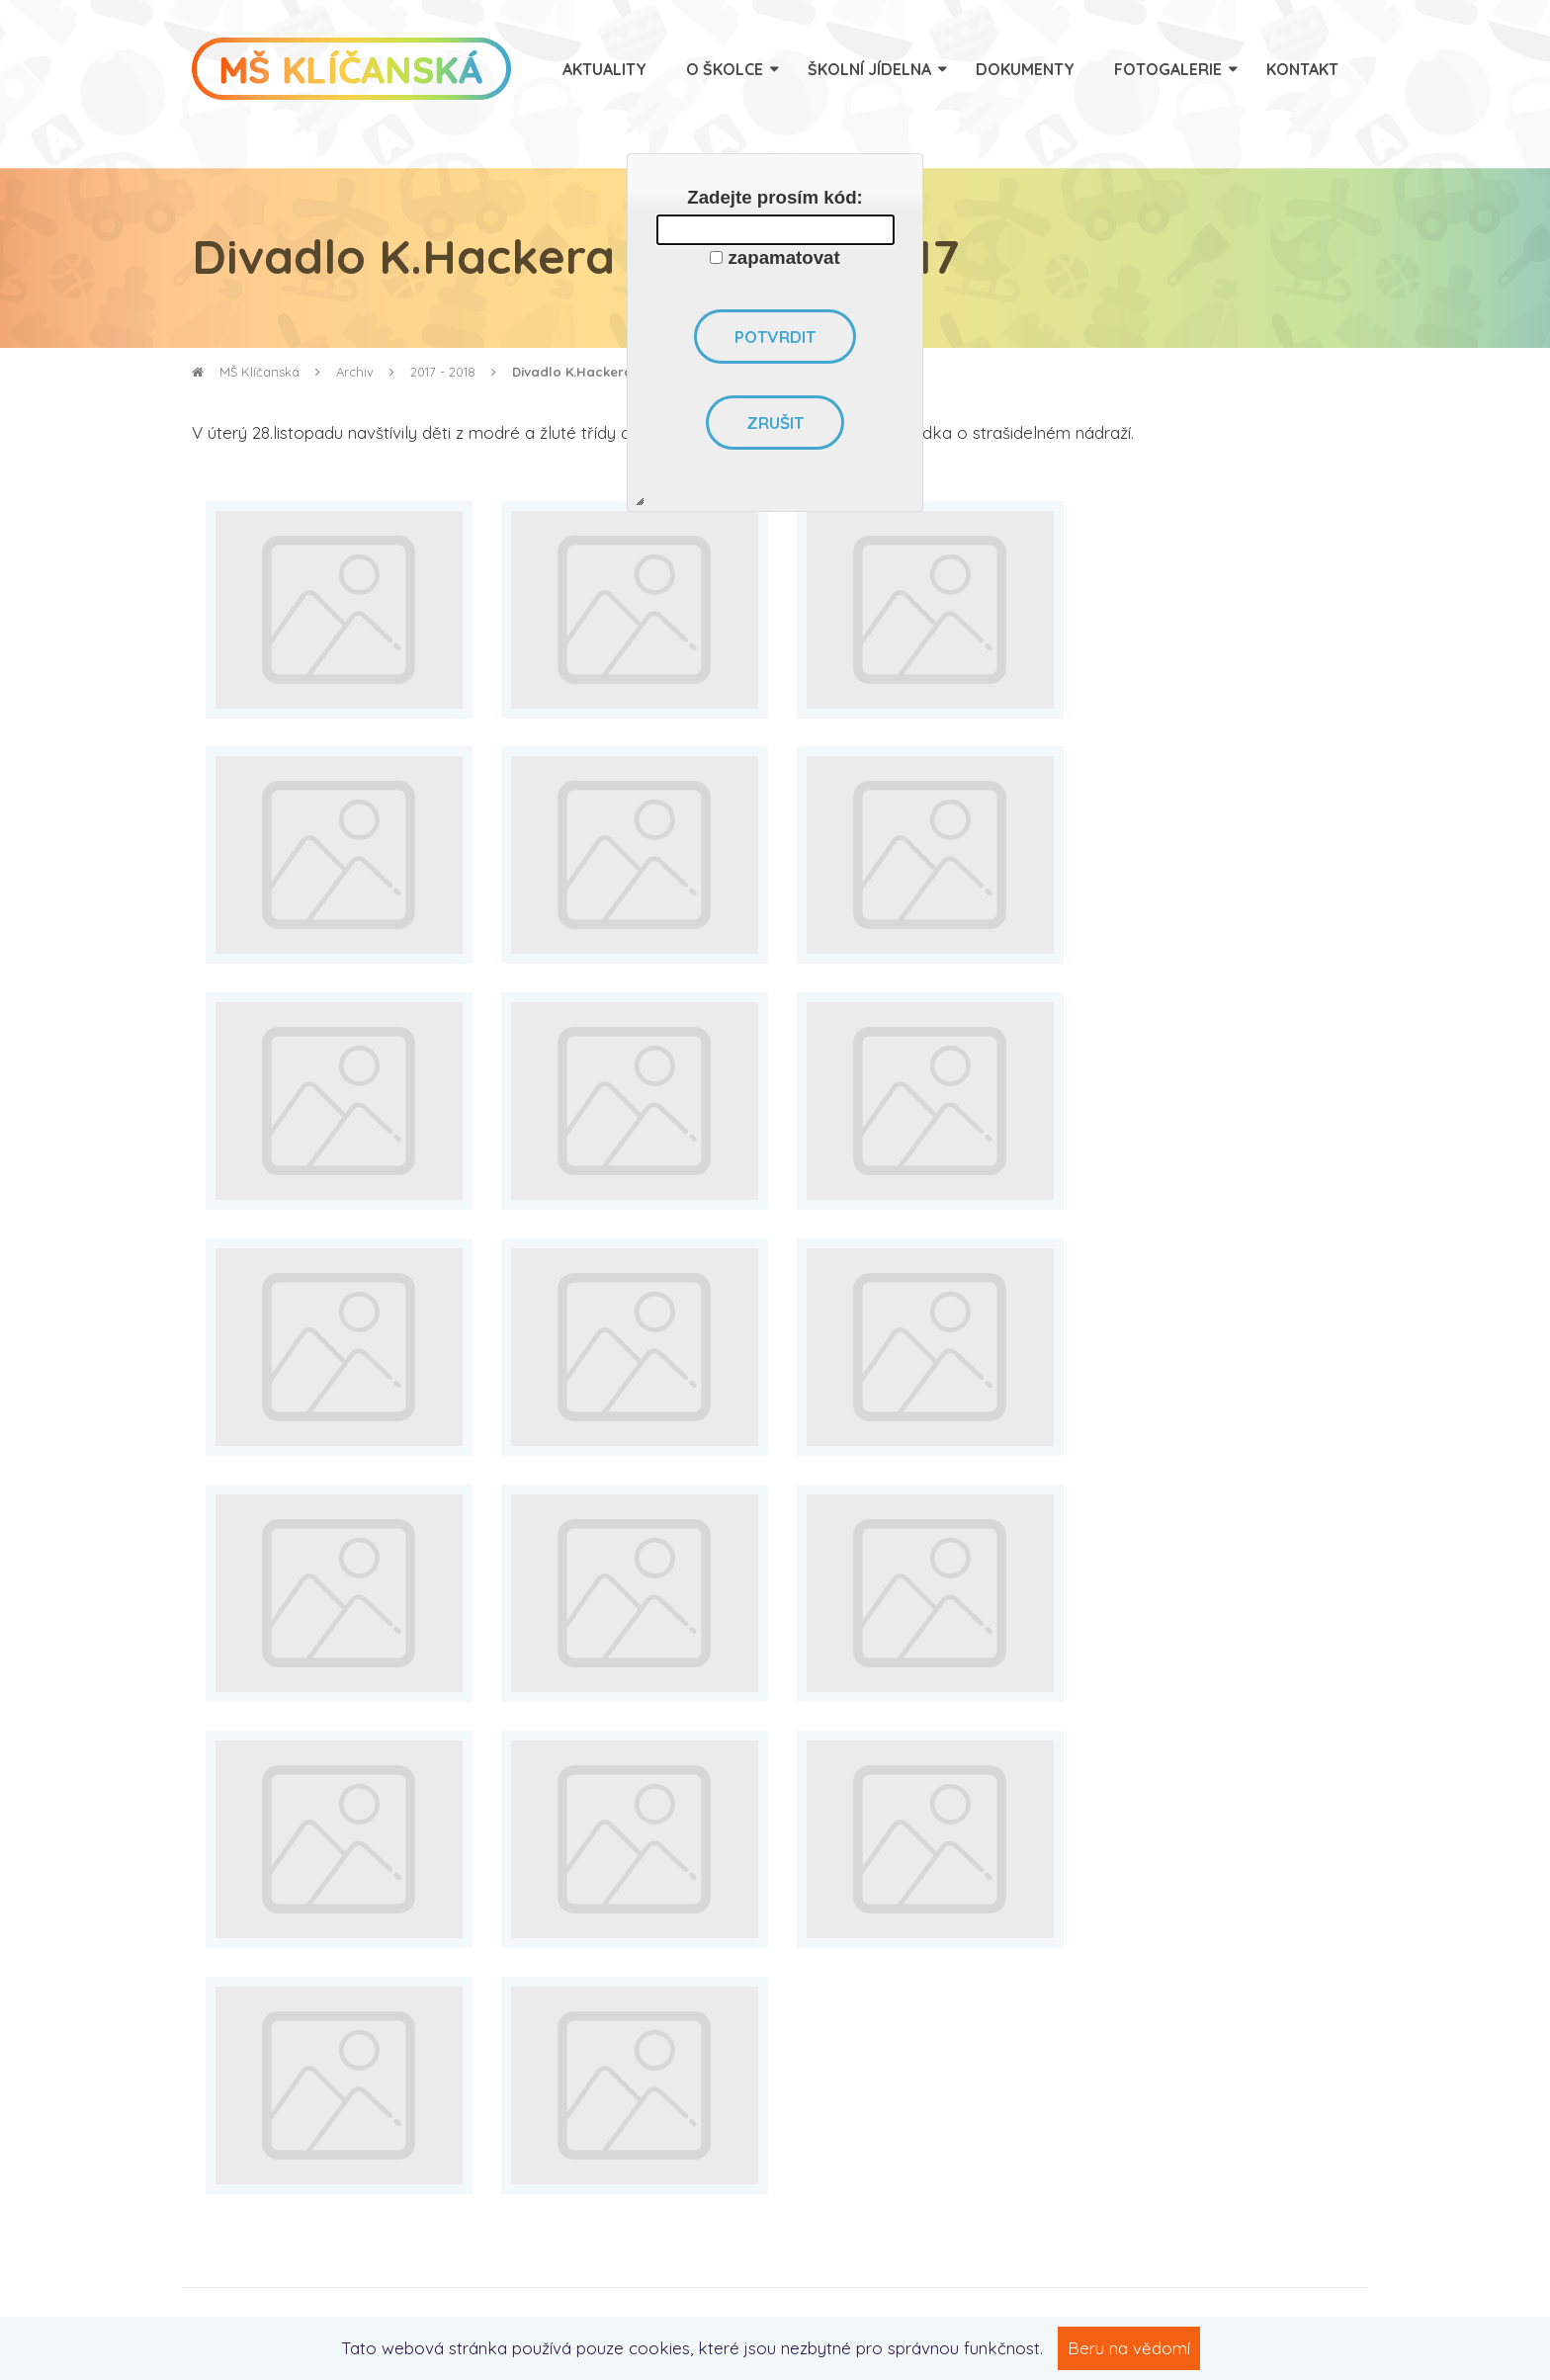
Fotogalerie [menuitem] (1168, 69)
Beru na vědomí (1129, 2348)
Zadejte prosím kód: (775, 197)
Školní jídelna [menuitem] (869, 69)
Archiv (355, 372)
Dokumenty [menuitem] (1025, 69)
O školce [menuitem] (724, 69)
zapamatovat (784, 257)
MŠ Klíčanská (246, 372)
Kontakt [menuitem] (1302, 69)
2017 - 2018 (442, 372)
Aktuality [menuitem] (604, 69)
